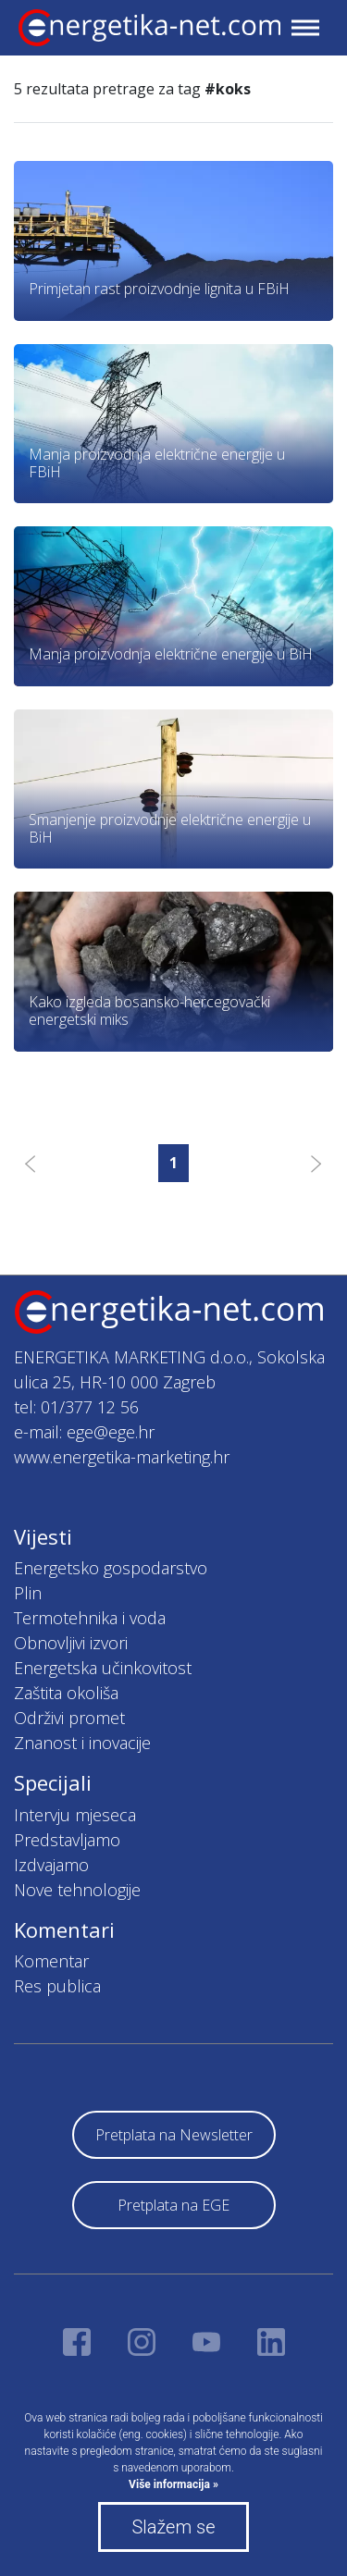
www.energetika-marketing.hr (121, 1457)
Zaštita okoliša (66, 1693)
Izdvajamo (51, 1865)
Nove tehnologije (77, 1890)
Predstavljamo (67, 1840)
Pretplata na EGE (173, 2205)
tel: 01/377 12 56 (76, 1407)
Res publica (57, 1986)
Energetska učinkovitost (103, 1668)
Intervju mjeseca (75, 1815)
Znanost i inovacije (82, 1743)
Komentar (51, 1961)
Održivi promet (69, 1718)
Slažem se (173, 2527)
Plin (28, 1593)
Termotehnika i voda (90, 1618)
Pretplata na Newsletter (174, 2135)
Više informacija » (173, 2484)
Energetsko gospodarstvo (110, 1568)
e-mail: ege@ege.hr (84, 1432)
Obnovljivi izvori (71, 1643)
